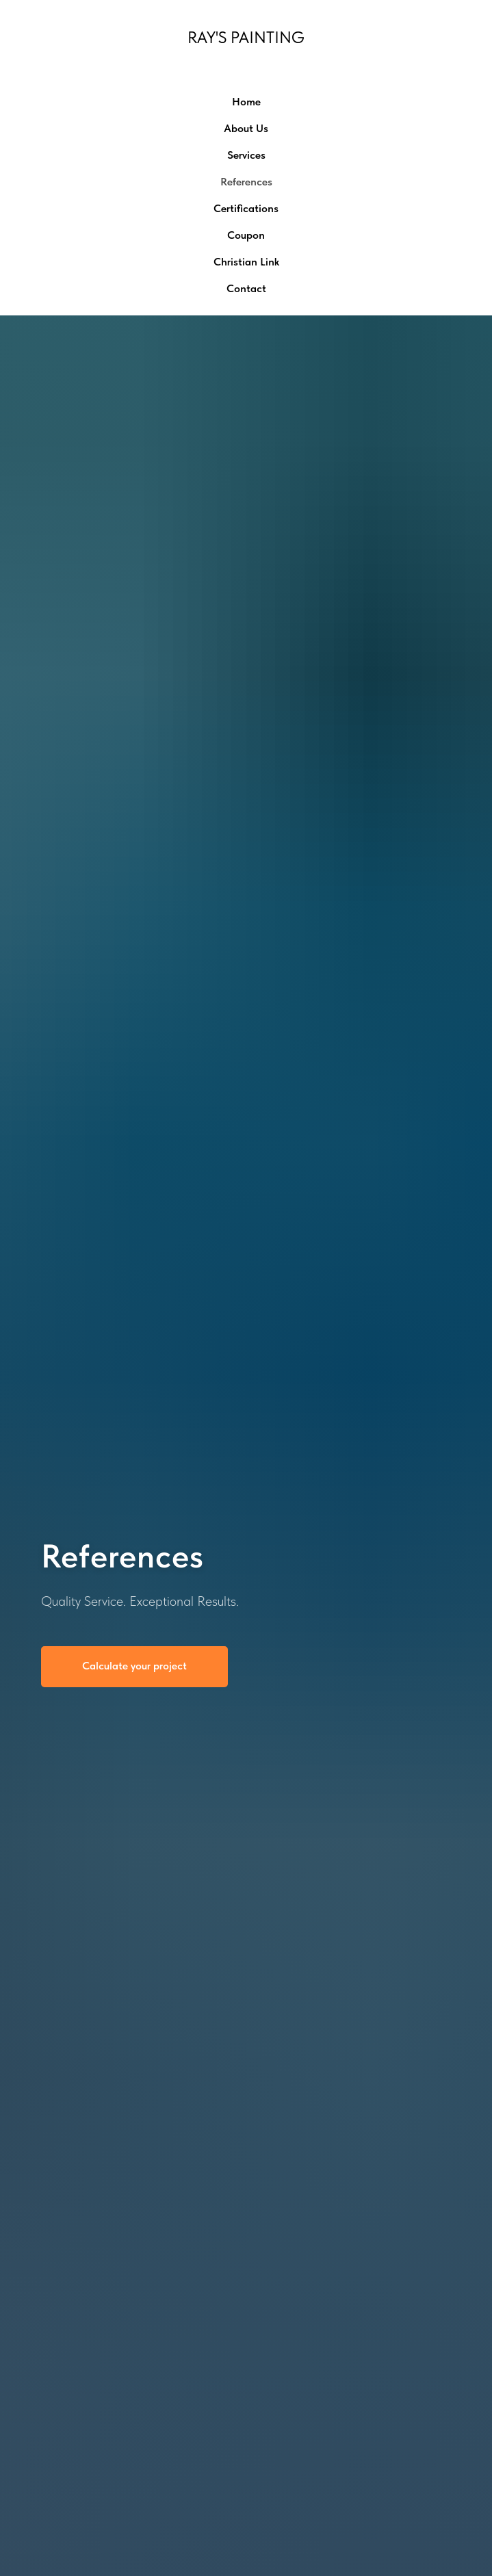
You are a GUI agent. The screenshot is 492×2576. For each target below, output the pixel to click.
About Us (246, 128)
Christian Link (246, 261)
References (246, 181)
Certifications (246, 208)
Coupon (246, 235)
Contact (246, 288)
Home (246, 101)
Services (246, 154)
